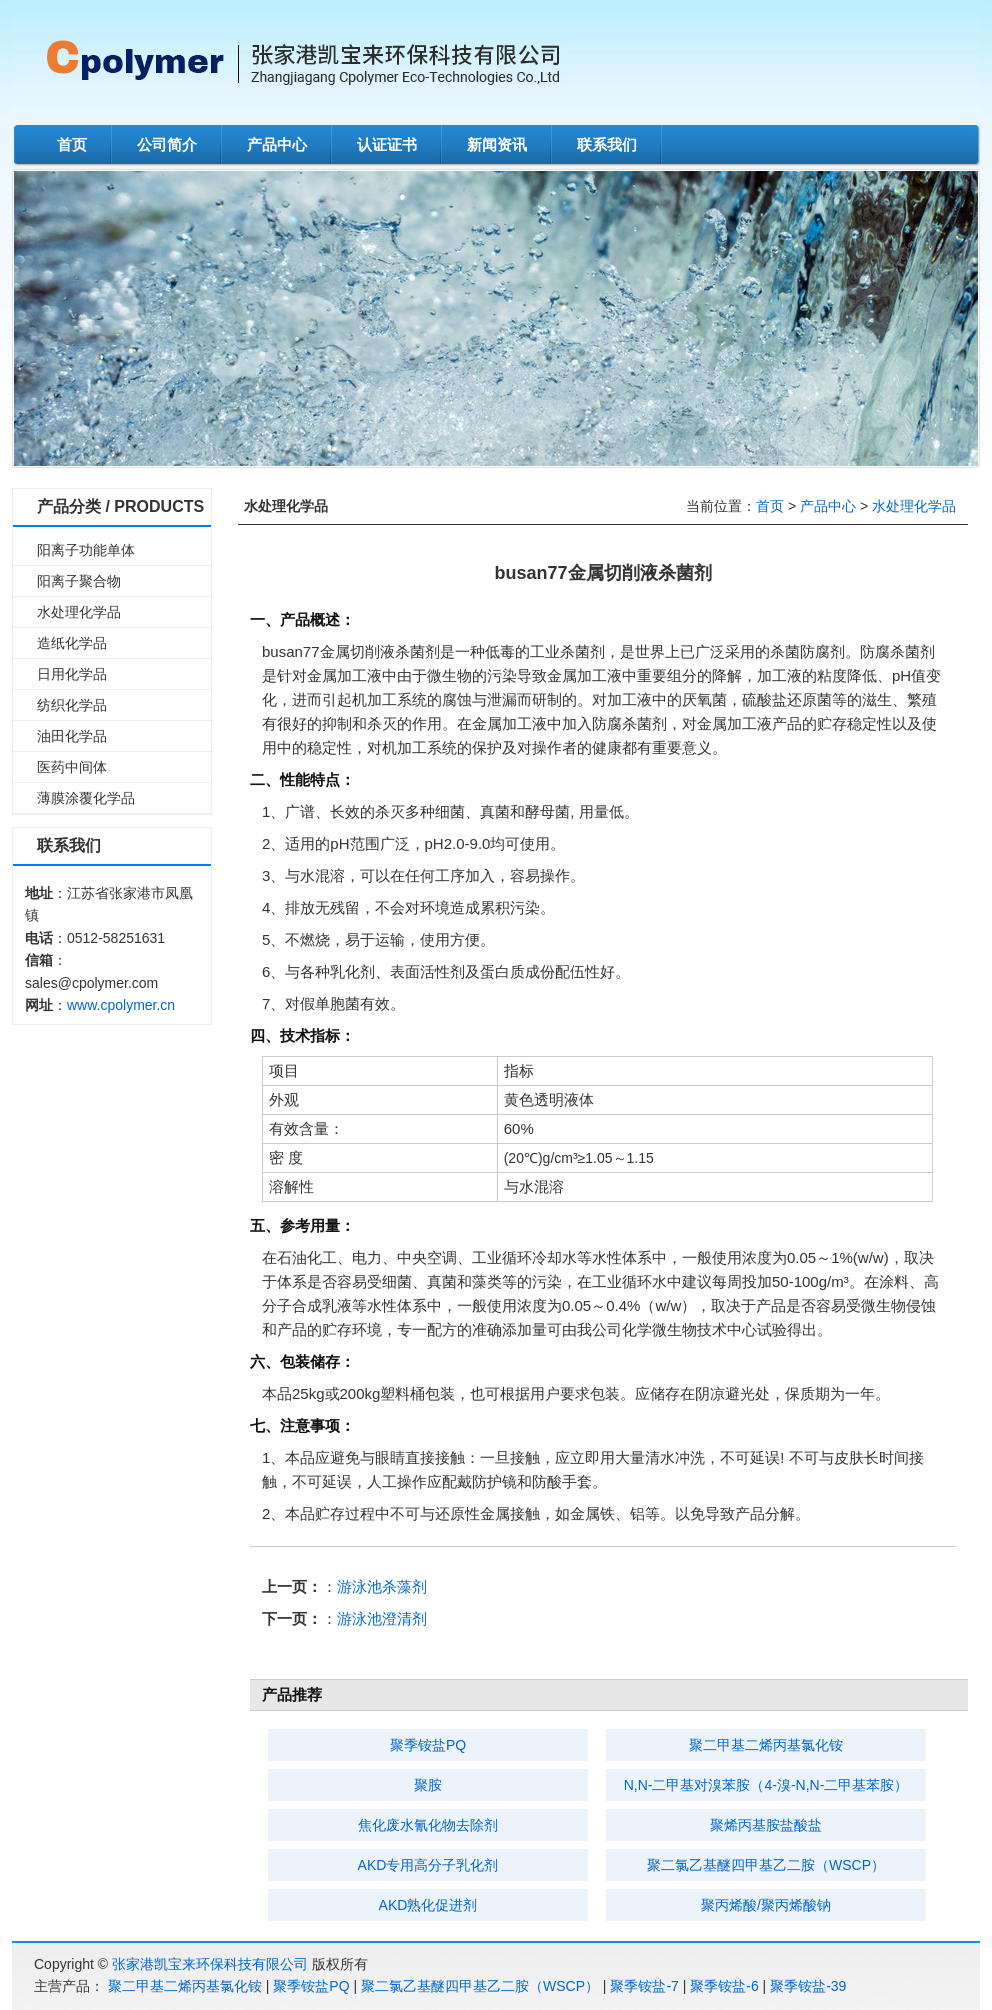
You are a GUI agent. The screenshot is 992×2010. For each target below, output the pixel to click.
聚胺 (428, 1785)
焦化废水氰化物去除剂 (428, 1825)
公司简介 (167, 144)
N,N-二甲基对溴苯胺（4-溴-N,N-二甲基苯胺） (766, 1785)
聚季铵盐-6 (724, 1986)
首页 (72, 144)
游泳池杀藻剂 (382, 1586)
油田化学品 (72, 736)
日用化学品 (72, 674)
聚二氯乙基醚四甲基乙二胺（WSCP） (766, 1865)
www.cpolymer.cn (121, 1005)
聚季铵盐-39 (808, 1986)
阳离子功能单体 (86, 550)
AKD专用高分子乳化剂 (428, 1865)
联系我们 (607, 144)
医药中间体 (72, 767)
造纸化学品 (72, 643)
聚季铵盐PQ (428, 1745)
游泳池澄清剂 (382, 1618)
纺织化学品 (72, 705)
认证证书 (387, 144)
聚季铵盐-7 (644, 1986)
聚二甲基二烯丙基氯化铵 (766, 1745)
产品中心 (277, 144)
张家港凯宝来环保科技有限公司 (210, 1964)
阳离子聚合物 (79, 581)
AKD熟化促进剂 (428, 1905)
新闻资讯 (497, 144)
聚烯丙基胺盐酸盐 (766, 1825)
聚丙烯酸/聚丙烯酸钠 (766, 1905)
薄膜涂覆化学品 (86, 798)
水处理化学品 (79, 612)
